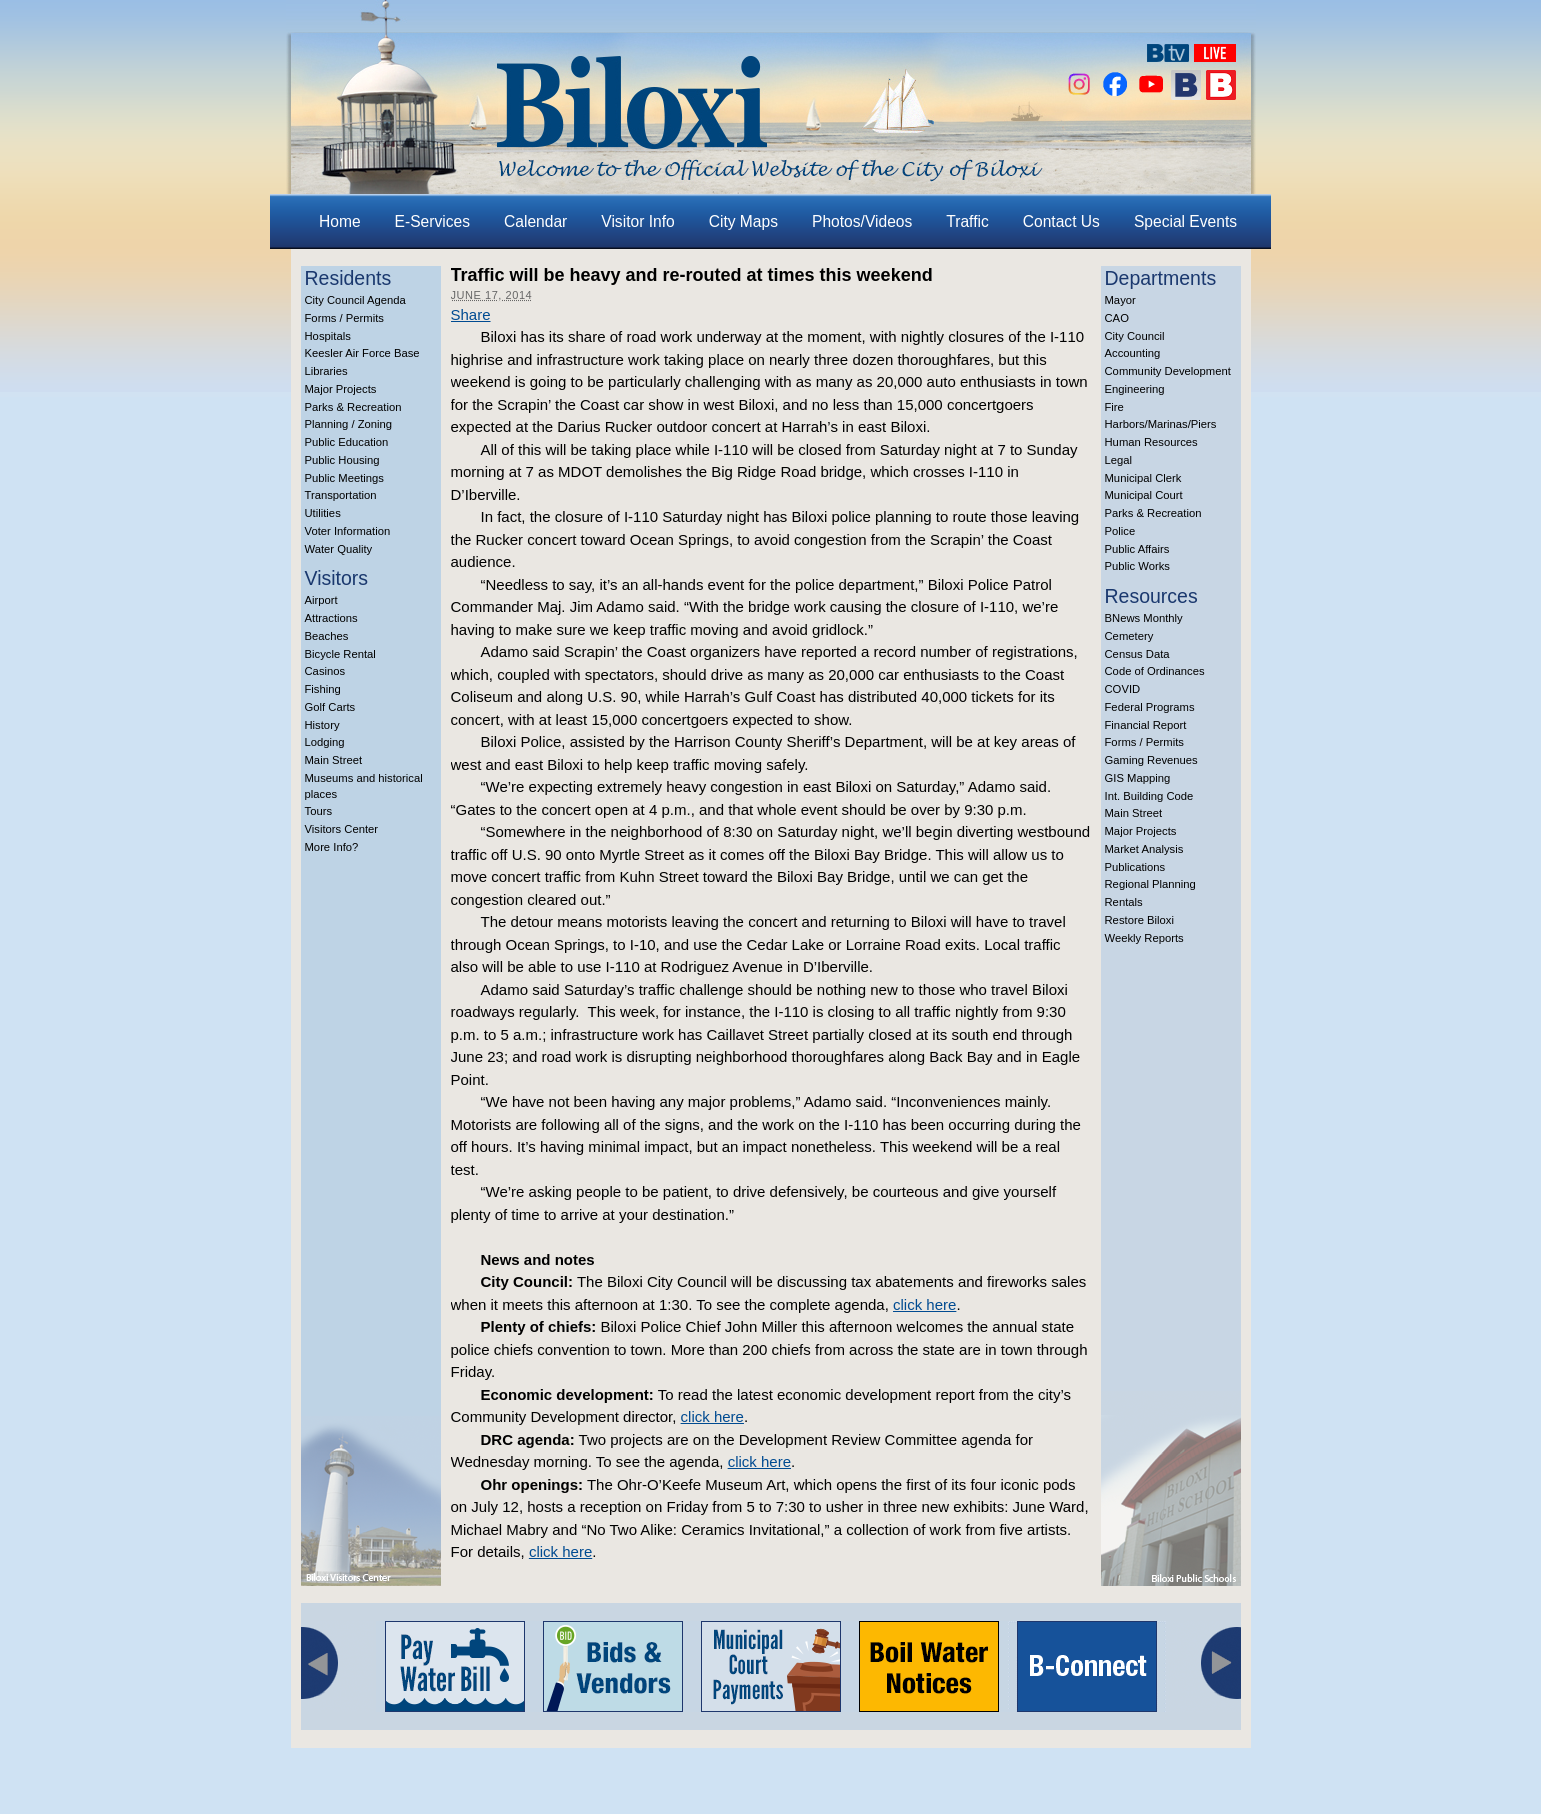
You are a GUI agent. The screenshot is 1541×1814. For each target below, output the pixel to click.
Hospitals (328, 336)
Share (471, 314)
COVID (1123, 689)
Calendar (535, 221)
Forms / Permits (344, 318)
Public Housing (342, 460)
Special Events (1185, 221)
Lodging (325, 742)
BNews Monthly (1144, 618)
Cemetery (1129, 636)
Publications (1135, 867)
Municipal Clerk (1143, 478)
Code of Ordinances (1155, 671)
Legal (1119, 460)
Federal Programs (1150, 707)
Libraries (326, 371)
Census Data (1137, 654)
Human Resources (1151, 442)
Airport (321, 600)
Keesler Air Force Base (362, 353)
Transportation (341, 495)
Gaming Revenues (1151, 760)
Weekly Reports (1144, 938)
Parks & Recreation (353, 407)
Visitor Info (637, 221)
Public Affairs (1137, 549)
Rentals (1124, 902)
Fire (1114, 407)
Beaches (327, 636)
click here (924, 1304)
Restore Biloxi (1139, 920)
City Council (1135, 336)
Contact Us (1061, 221)
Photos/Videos (862, 221)
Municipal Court (1144, 495)
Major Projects (341, 389)
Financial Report (1146, 725)
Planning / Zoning (349, 424)
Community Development (1168, 371)
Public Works (1137, 566)
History (322, 725)
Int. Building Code (1149, 796)
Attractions (331, 618)
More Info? (332, 847)
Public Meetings (344, 478)
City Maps (743, 221)
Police (1120, 531)
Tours (319, 811)
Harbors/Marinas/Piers (1161, 424)
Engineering (1135, 389)
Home (340, 221)
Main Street (334, 760)
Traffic (967, 221)
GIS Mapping (1138, 778)
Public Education (347, 442)
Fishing (323, 689)
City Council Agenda (355, 300)
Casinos (325, 671)
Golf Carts (330, 707)
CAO (1117, 318)
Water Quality (339, 549)
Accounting (1133, 353)
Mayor (1120, 300)
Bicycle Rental (340, 654)
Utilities (323, 513)
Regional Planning (1150, 884)
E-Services (432, 221)
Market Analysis (1144, 849)
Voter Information (348, 531)
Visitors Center (342, 829)
